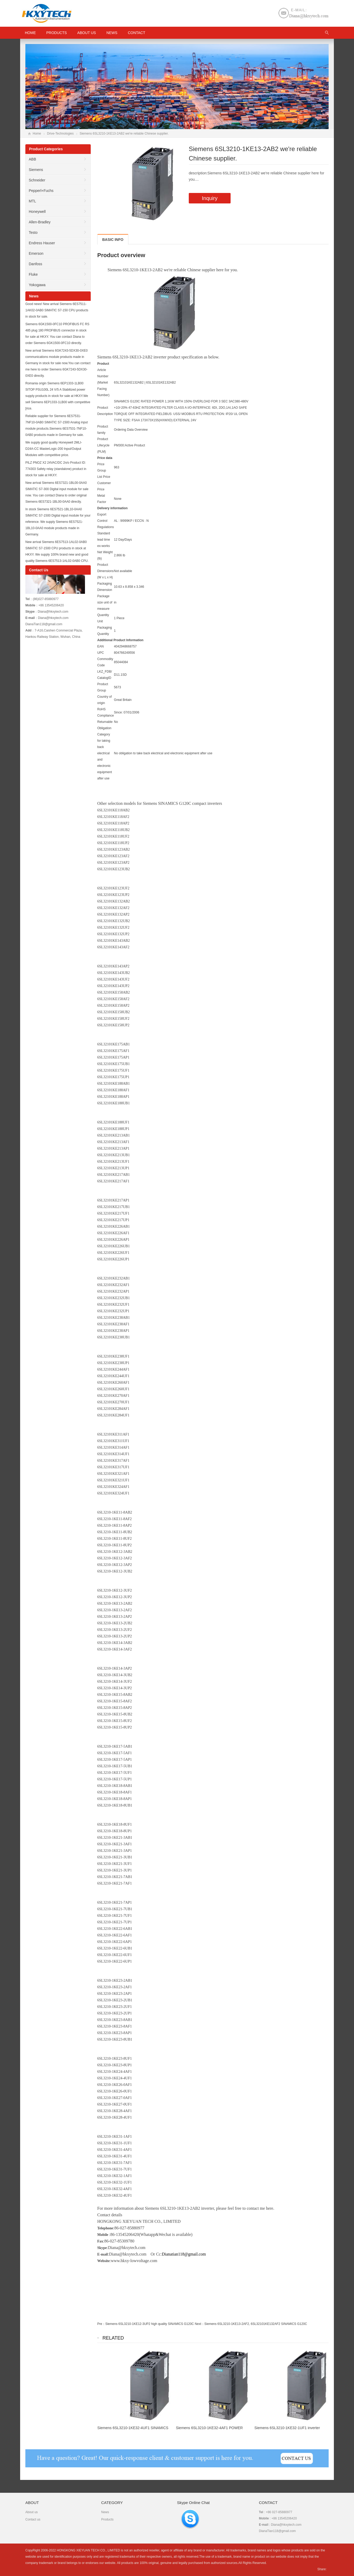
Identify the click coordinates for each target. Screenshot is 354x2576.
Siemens (36, 170)
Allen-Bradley (39, 222)
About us (86, 33)
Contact (136, 33)
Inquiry (210, 198)
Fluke (33, 274)
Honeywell (37, 211)
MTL (32, 201)
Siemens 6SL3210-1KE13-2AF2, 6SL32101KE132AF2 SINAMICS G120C (255, 2324)
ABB (32, 159)
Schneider (37, 180)
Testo (33, 232)
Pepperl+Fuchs (41, 191)
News (111, 33)
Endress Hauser (42, 243)
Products (56, 33)
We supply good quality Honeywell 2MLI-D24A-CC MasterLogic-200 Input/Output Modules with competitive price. (53, 449)
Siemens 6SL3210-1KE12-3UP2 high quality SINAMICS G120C (149, 2324)
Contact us (32, 2519)
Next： (199, 2324)
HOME (30, 33)
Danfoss (35, 264)
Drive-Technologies (60, 133)
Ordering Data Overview (131, 429)
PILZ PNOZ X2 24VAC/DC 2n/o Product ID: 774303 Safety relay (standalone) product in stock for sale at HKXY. (55, 469)
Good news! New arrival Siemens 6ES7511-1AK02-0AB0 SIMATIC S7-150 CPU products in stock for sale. (56, 310)
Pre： (101, 2324)
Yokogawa (37, 285)
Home (37, 133)
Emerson (36, 253)
